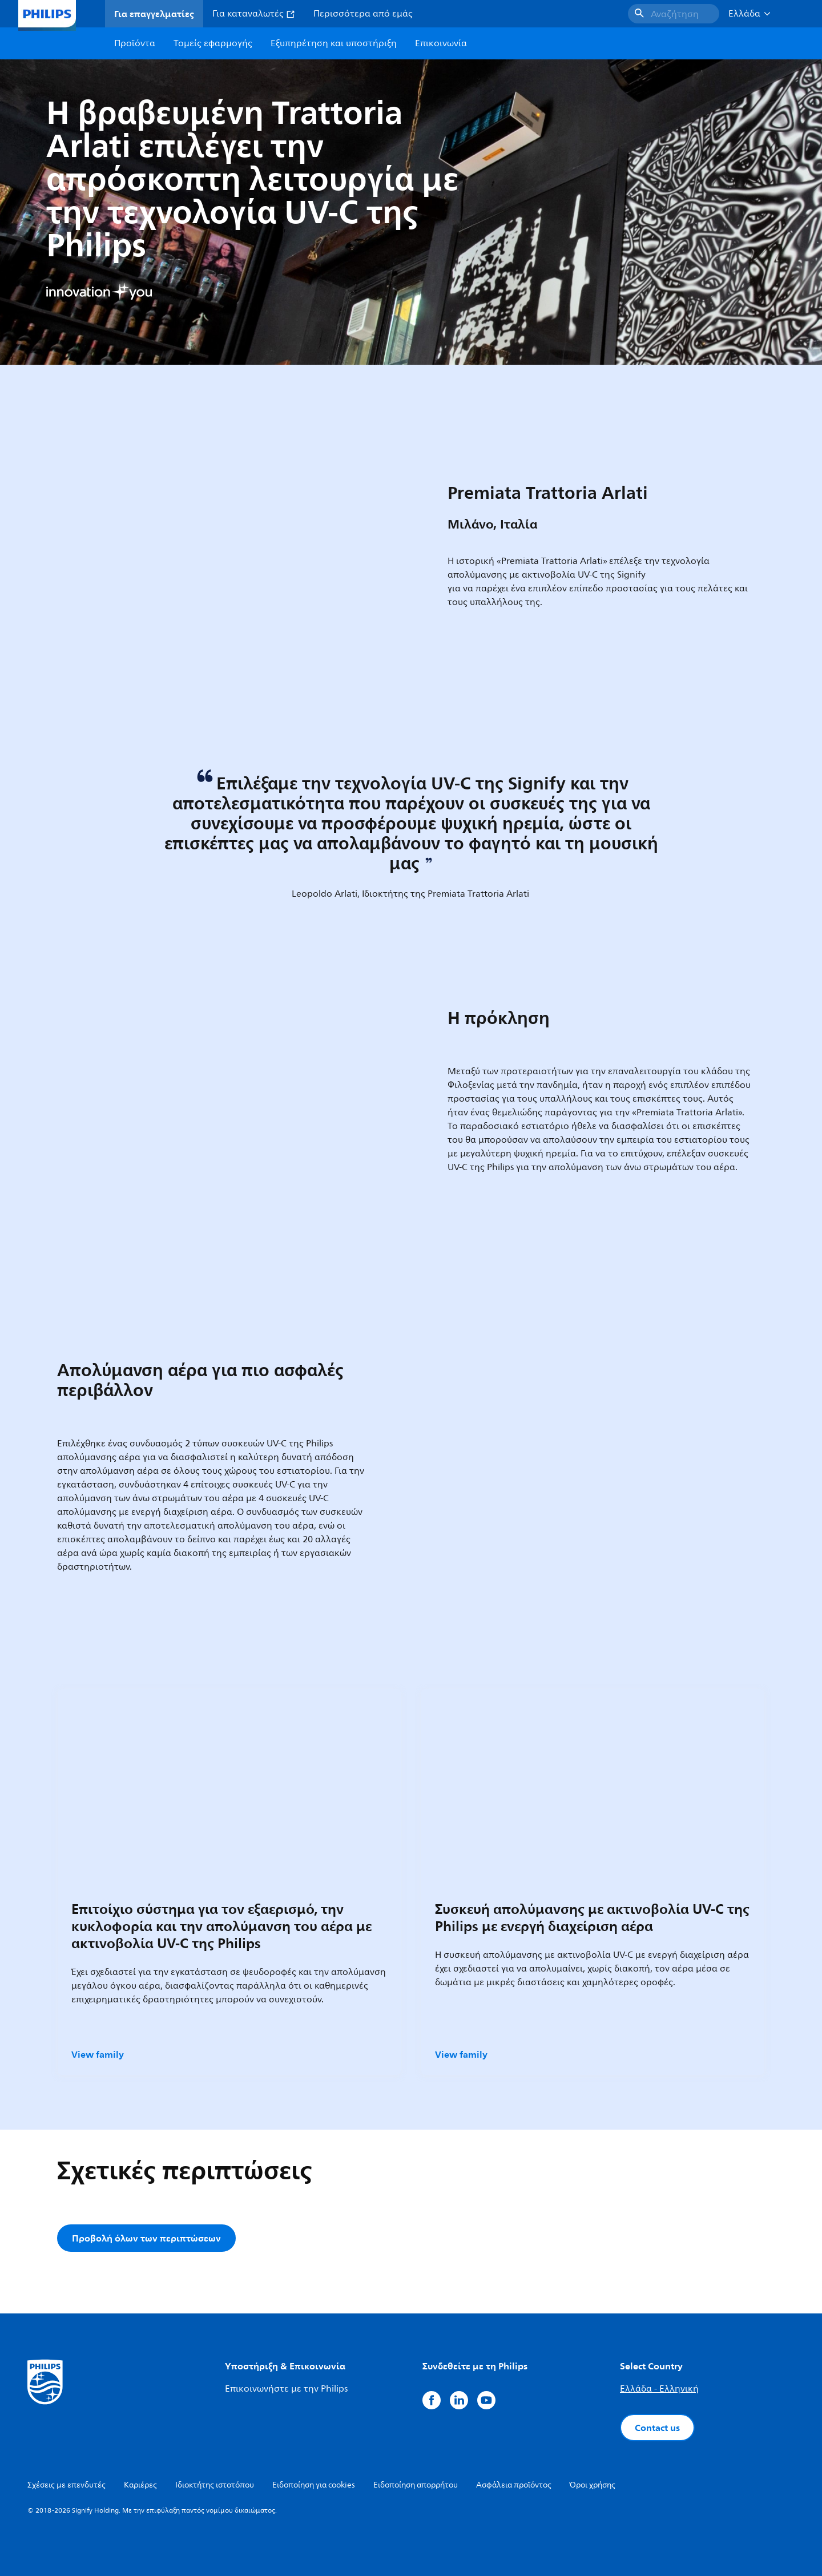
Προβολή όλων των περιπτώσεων (146, 2238)
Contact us (657, 2428)
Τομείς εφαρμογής (213, 43)
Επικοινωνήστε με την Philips (286, 2388)
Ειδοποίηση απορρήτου (415, 2485)
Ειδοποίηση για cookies (313, 2485)
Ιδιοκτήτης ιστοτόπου (214, 2485)
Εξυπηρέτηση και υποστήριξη (334, 43)
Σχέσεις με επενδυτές (66, 2485)
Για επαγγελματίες (154, 14)
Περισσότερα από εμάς (363, 14)
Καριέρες (140, 2485)
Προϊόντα (134, 43)
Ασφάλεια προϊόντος (513, 2485)
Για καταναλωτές (253, 14)
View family (97, 2054)
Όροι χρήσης (592, 2485)
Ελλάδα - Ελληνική (659, 2388)
